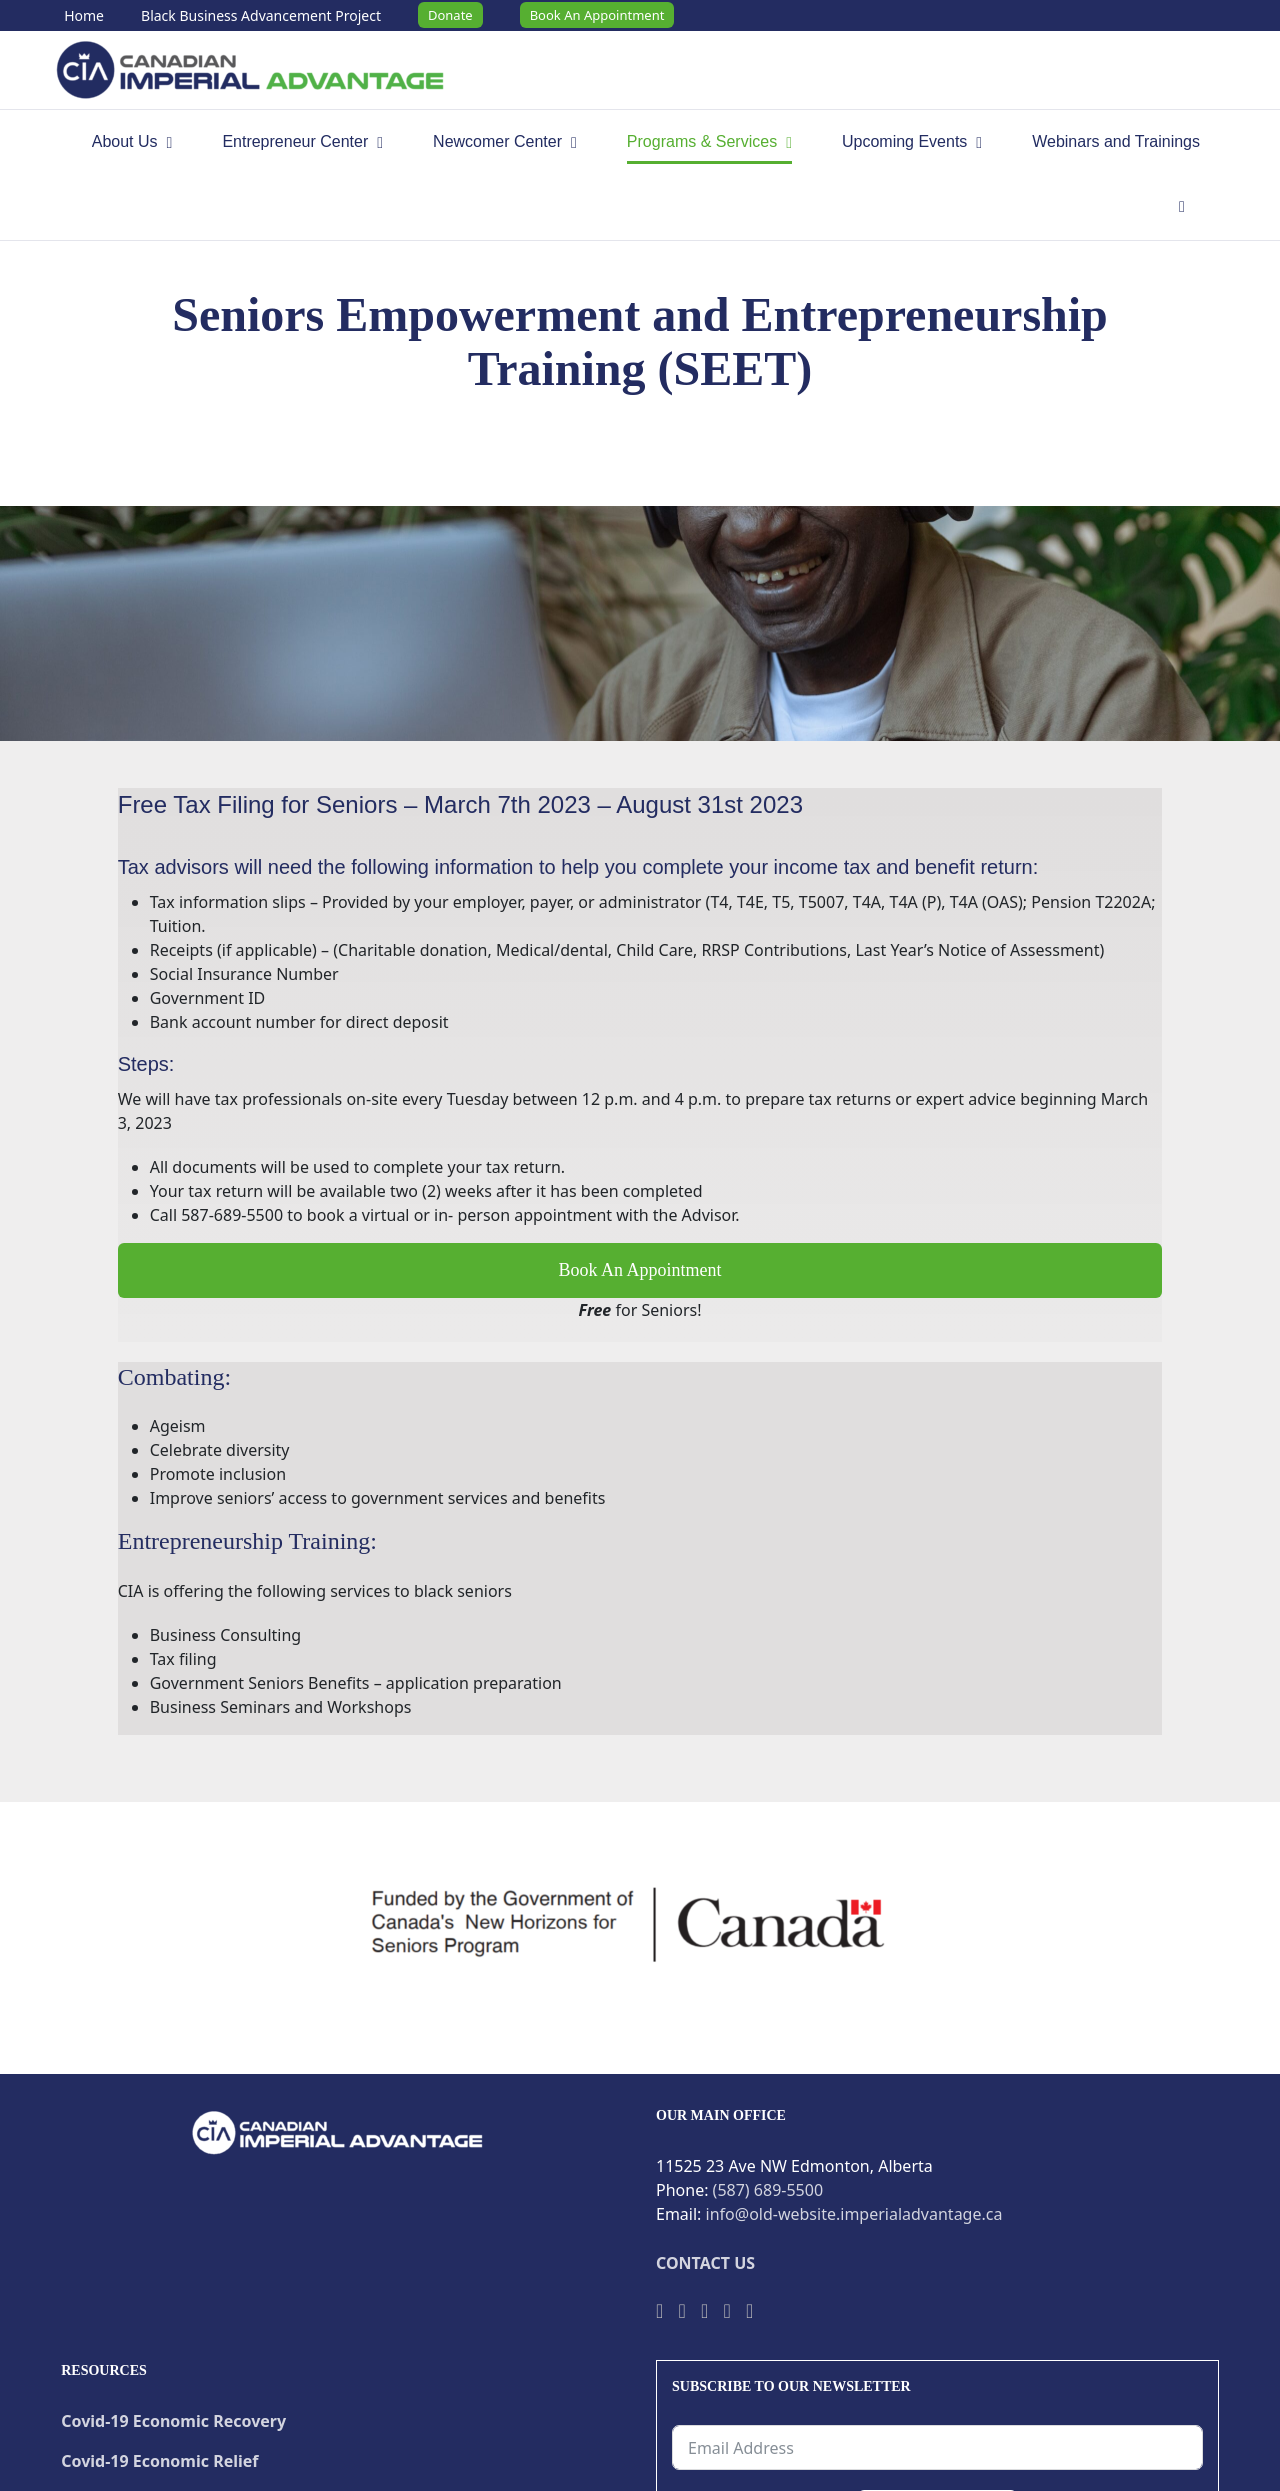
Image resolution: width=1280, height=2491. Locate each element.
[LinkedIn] (749, 2311)
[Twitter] (681, 2311)
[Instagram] (726, 2311)
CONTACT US (705, 2263)
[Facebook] (659, 2311)
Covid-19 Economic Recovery (173, 2421)
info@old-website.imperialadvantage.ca (854, 2214)
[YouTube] (704, 2311)
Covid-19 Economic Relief (159, 2461)
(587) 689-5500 (768, 2190)
